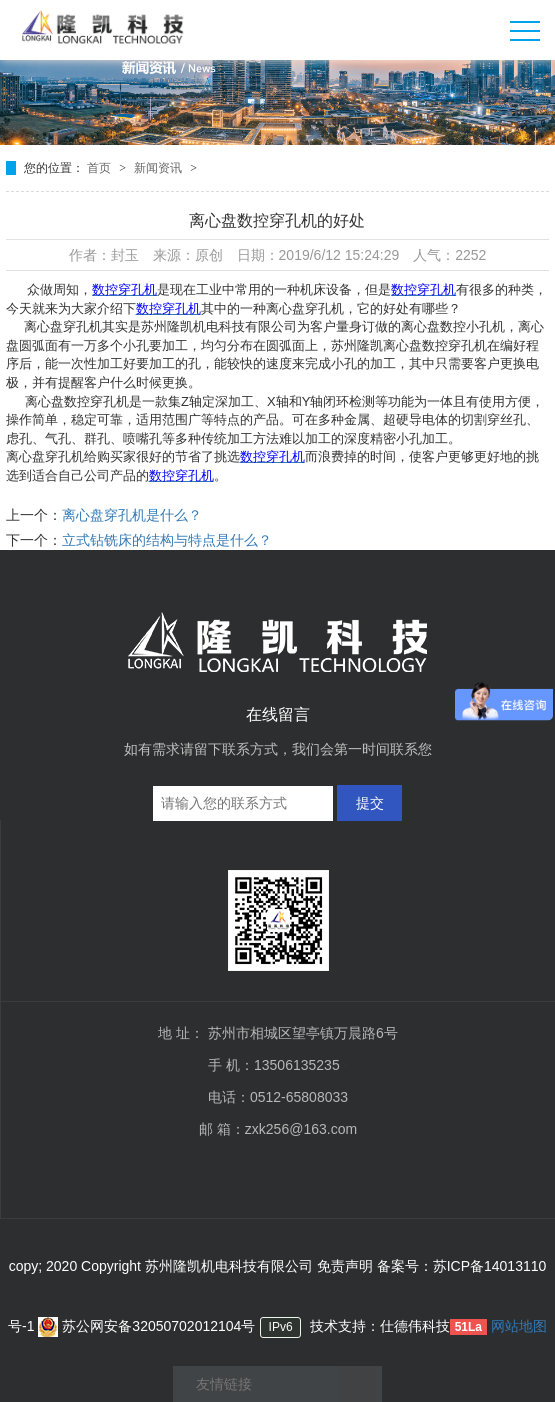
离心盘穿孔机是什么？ (132, 515)
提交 (370, 803)
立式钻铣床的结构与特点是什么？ (167, 540)
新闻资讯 (159, 168)
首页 (100, 168)
